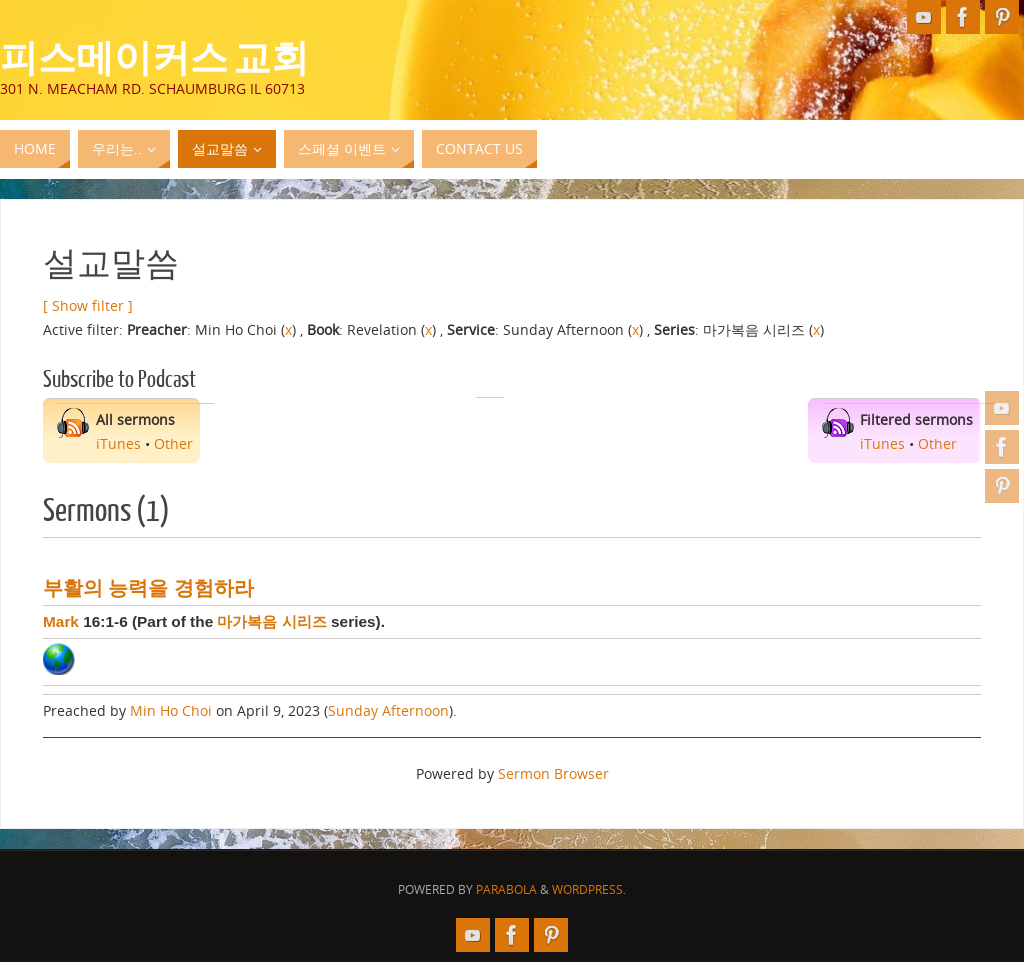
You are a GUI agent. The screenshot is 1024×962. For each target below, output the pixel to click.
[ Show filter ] (88, 305)
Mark (61, 621)
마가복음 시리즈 (271, 621)
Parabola (506, 889)
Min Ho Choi (171, 710)
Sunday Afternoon (388, 710)
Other (173, 443)
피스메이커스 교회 (154, 56)
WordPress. (589, 889)
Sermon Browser (553, 773)
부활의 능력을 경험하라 (148, 588)
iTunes (118, 443)
